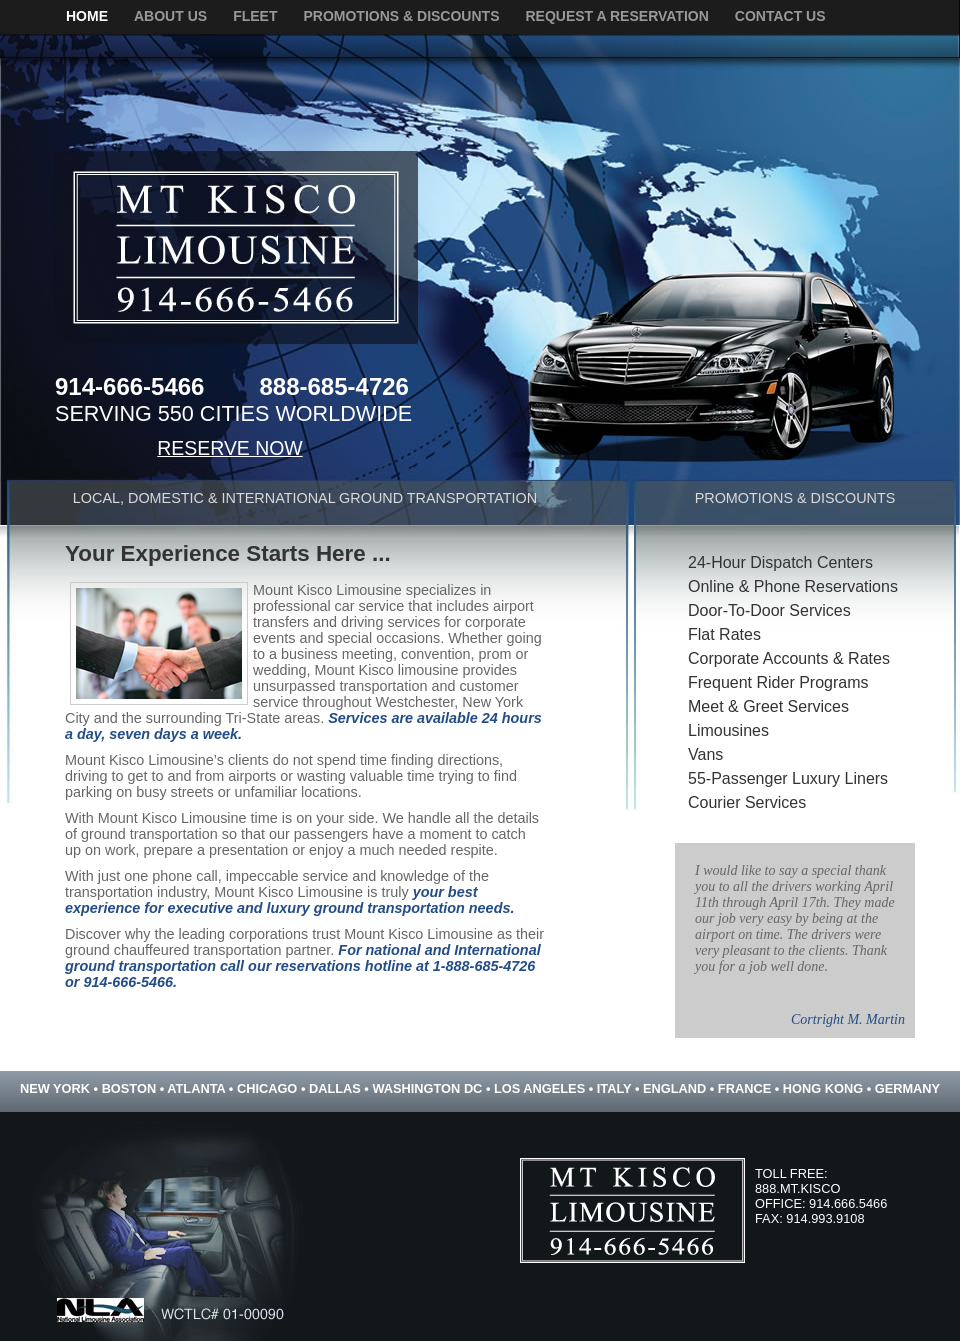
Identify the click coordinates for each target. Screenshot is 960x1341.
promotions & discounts (401, 16)
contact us (780, 16)
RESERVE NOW (229, 448)
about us (170, 16)
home (87, 16)
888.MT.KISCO (797, 1188)
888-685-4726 (333, 386)
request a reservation (616, 16)
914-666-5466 (129, 386)
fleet (255, 16)
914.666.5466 (848, 1203)
